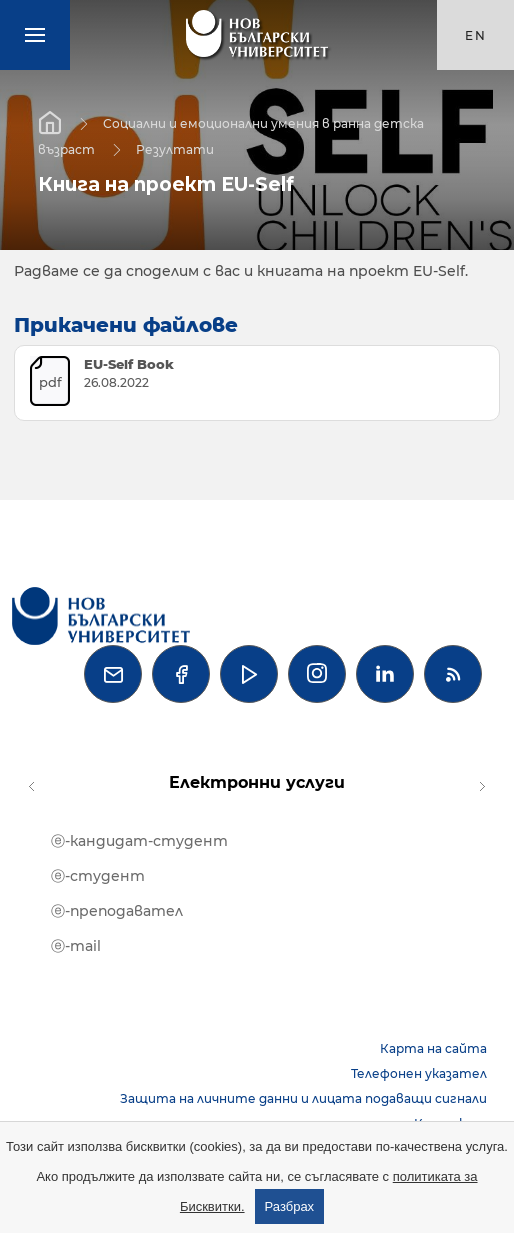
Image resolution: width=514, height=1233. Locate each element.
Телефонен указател (419, 1073)
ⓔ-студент (98, 876)
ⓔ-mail (76, 946)
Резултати (175, 148)
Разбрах (290, 1206)
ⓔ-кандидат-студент (139, 841)
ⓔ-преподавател (117, 911)
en (476, 35)
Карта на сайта (433, 1048)
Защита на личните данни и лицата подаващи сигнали (303, 1098)
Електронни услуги (257, 782)
